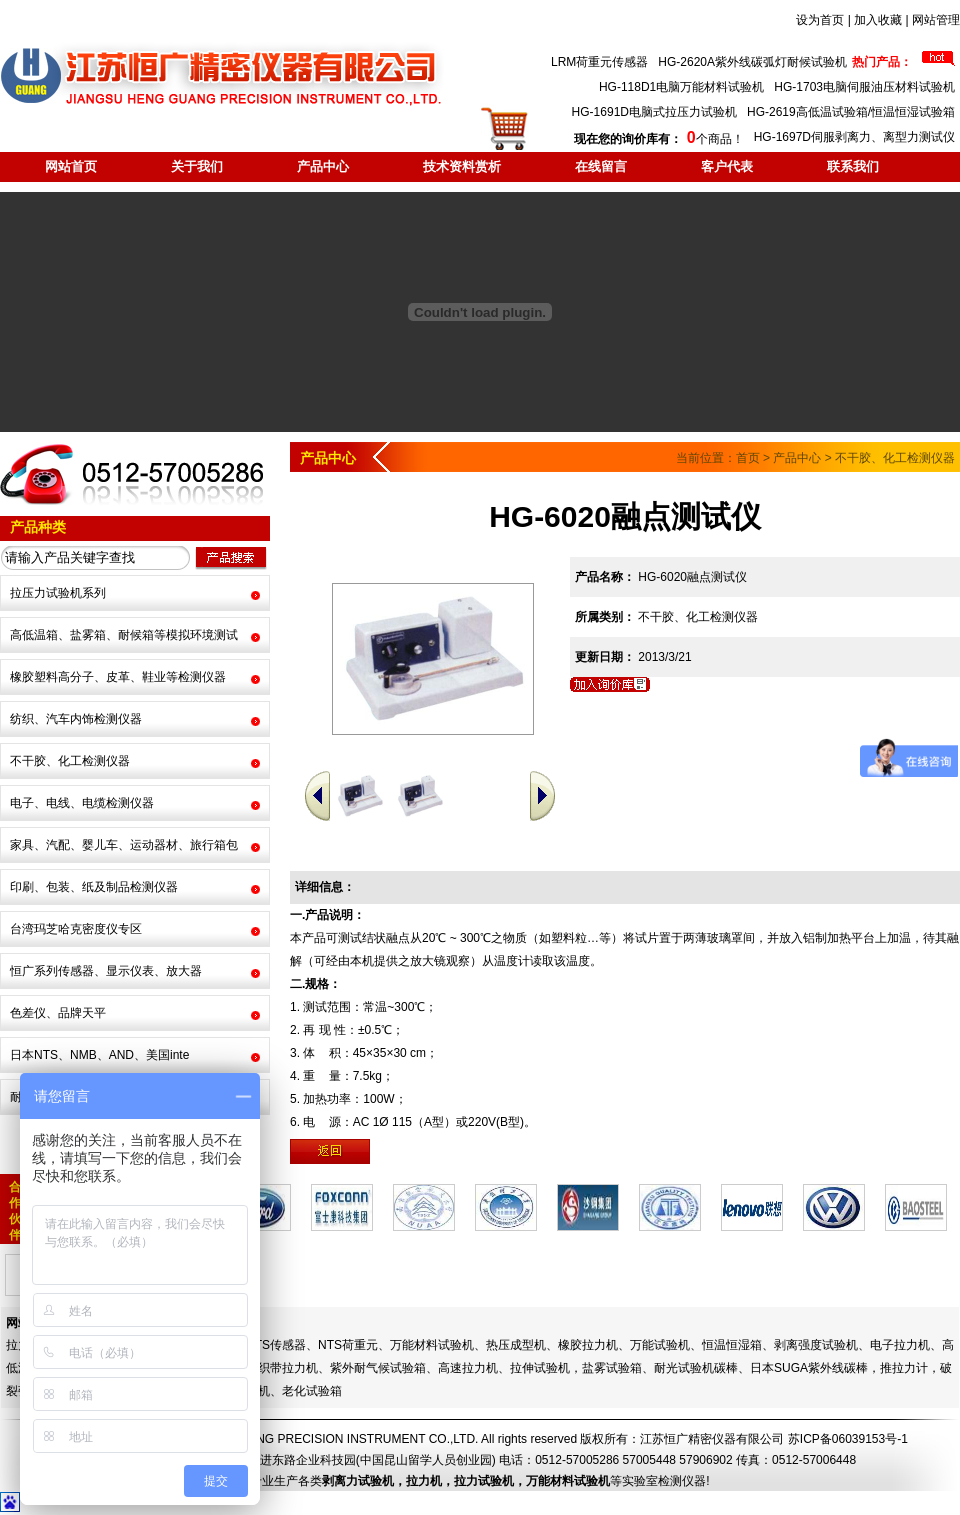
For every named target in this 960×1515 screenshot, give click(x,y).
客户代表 (727, 166)
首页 (748, 458)
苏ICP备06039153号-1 (848, 1439)
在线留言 (601, 166)
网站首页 (71, 166)
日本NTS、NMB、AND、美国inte (99, 1055)
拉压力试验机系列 (58, 593)
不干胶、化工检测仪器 (70, 761)
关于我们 (197, 166)
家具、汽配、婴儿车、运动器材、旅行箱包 (124, 845)
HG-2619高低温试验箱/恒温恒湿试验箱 (851, 112)
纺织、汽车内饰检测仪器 (76, 719)
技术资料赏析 (462, 166)
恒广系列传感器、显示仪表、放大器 (106, 971)
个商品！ (658, 139)
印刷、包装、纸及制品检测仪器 (94, 887)
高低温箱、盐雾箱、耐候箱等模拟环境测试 (124, 635)
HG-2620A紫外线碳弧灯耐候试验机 (752, 62)
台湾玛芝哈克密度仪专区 (76, 929)
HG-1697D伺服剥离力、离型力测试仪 (854, 137)
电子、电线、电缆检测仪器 (82, 803)
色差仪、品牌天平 (58, 1013)
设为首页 (820, 20)
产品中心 (323, 166)
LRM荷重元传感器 (599, 62)
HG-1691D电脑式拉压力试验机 (654, 112)
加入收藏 (878, 20)
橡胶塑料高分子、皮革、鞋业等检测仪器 (118, 677)
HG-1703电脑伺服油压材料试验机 (864, 87)
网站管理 (936, 20)
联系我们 (853, 166)
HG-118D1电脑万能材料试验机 (681, 87)
